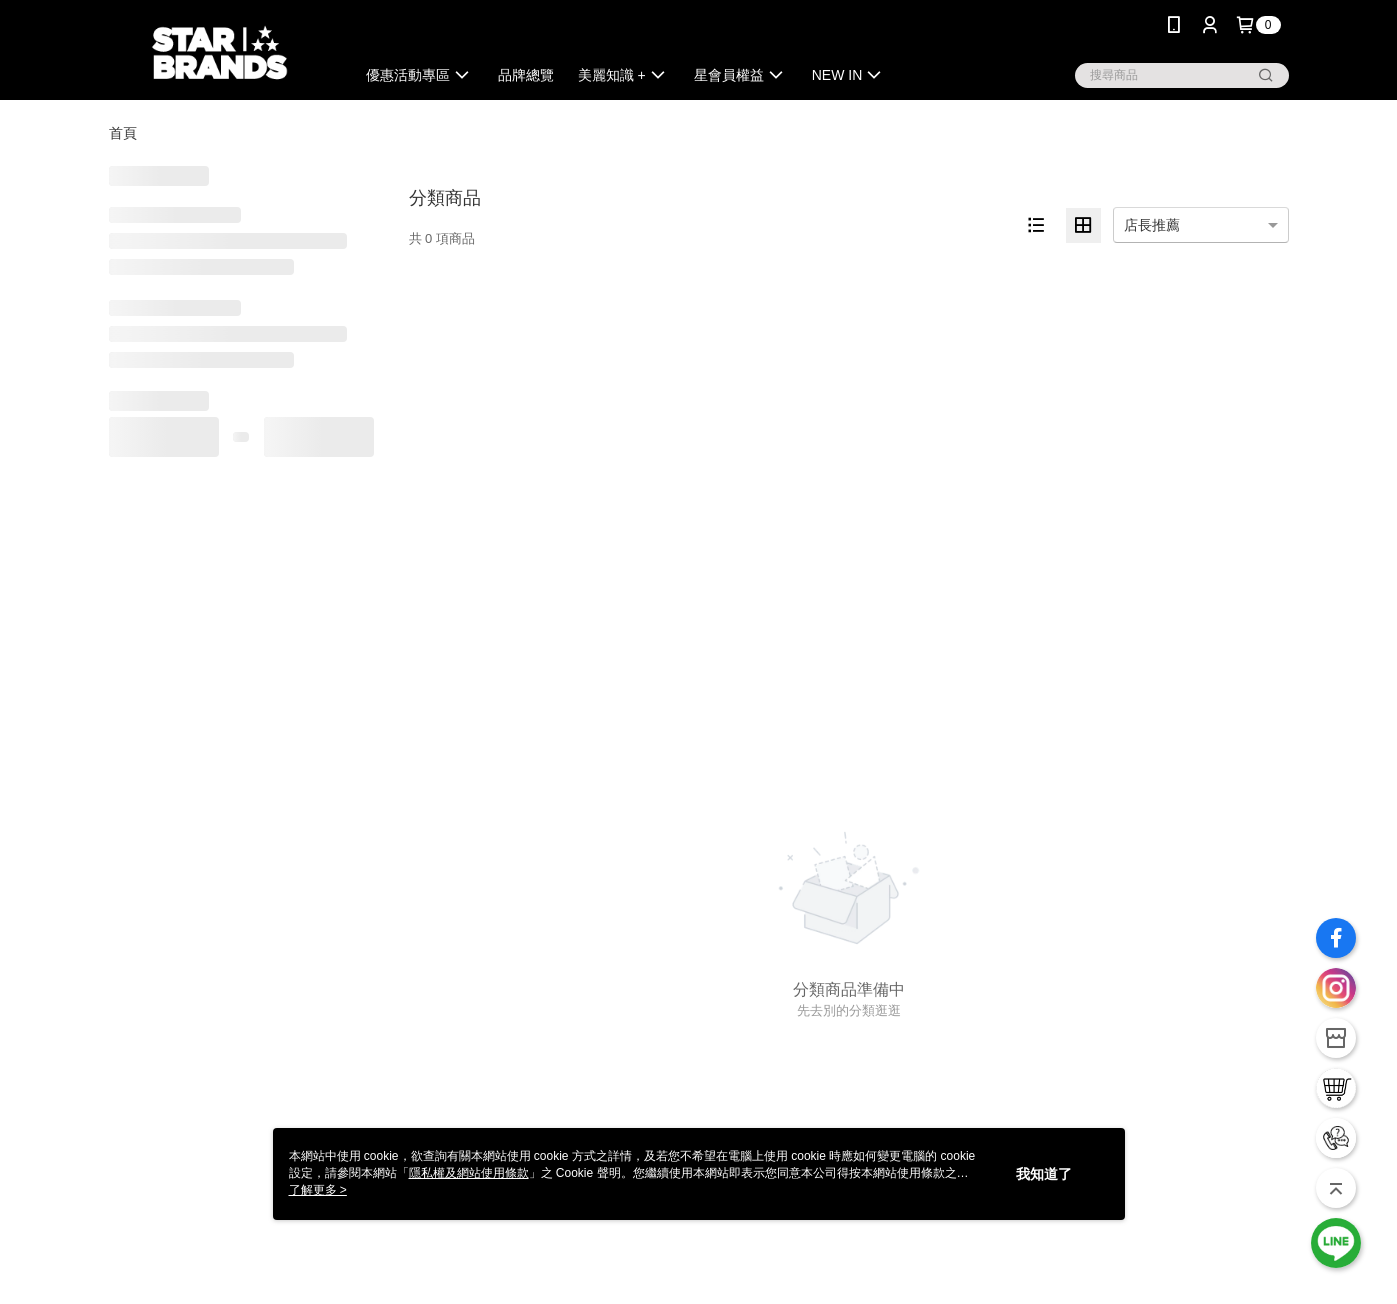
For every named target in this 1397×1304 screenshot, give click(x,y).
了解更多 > (318, 1190)
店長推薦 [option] (1152, 225)
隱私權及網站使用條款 (469, 1173)
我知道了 (1044, 1174)
